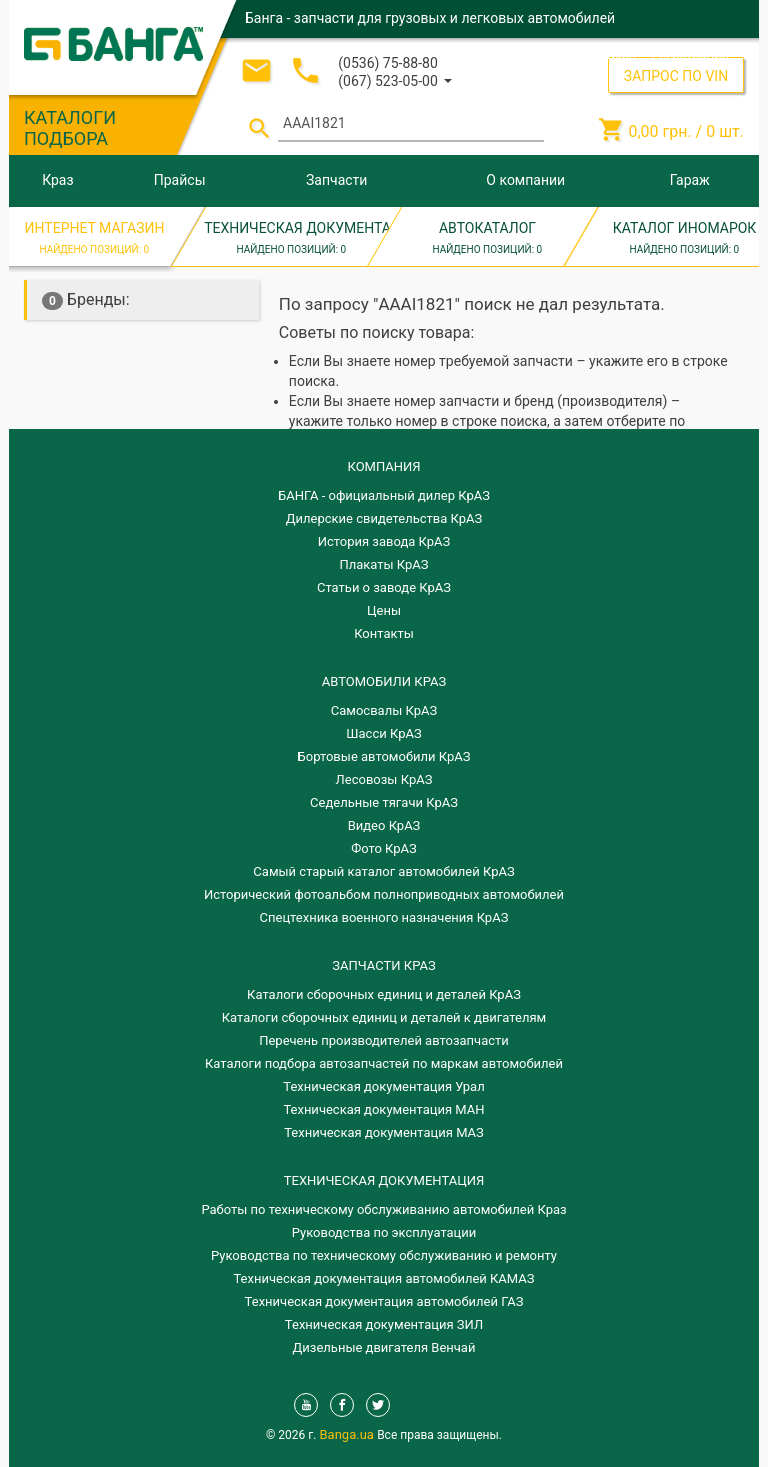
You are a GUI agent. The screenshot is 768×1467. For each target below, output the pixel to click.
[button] (395, 79)
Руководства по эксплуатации (384, 1232)
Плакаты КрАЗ (383, 564)
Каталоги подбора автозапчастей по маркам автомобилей (384, 1063)
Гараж (690, 180)
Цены (384, 610)
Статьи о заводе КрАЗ (384, 587)
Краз (57, 180)
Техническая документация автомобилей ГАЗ (384, 1301)
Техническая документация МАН (383, 1109)
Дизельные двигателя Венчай (384, 1347)
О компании (525, 180)
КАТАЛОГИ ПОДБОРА (70, 128)
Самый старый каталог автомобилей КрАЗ (383, 871)
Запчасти (336, 180)
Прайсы (180, 180)
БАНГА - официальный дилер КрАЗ (384, 495)
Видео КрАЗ (384, 825)
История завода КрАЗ (384, 541)
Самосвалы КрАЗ (384, 710)
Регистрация (690, 54)
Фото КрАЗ (384, 848)
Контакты (384, 633)
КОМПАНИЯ (383, 466)
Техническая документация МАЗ (384, 1132)
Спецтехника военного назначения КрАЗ (384, 917)
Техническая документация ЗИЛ (384, 1324)
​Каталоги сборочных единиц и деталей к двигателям (384, 1017)
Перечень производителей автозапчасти (384, 1040)
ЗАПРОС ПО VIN (676, 76)
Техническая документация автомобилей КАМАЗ (383, 1278)
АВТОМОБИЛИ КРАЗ (384, 681)
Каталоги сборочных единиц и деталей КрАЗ (384, 994)
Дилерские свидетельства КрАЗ (384, 518)
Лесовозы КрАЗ (384, 779)
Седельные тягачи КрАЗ (384, 802)
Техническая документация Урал (383, 1086)
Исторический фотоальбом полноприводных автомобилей (384, 894)
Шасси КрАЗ (383, 733)
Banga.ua (349, 1434)
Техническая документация (384, 1180)
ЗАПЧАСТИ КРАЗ (383, 965)
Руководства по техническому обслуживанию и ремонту (384, 1255)
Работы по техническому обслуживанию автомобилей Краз (383, 1209)
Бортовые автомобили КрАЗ (384, 756)
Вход (621, 54)
